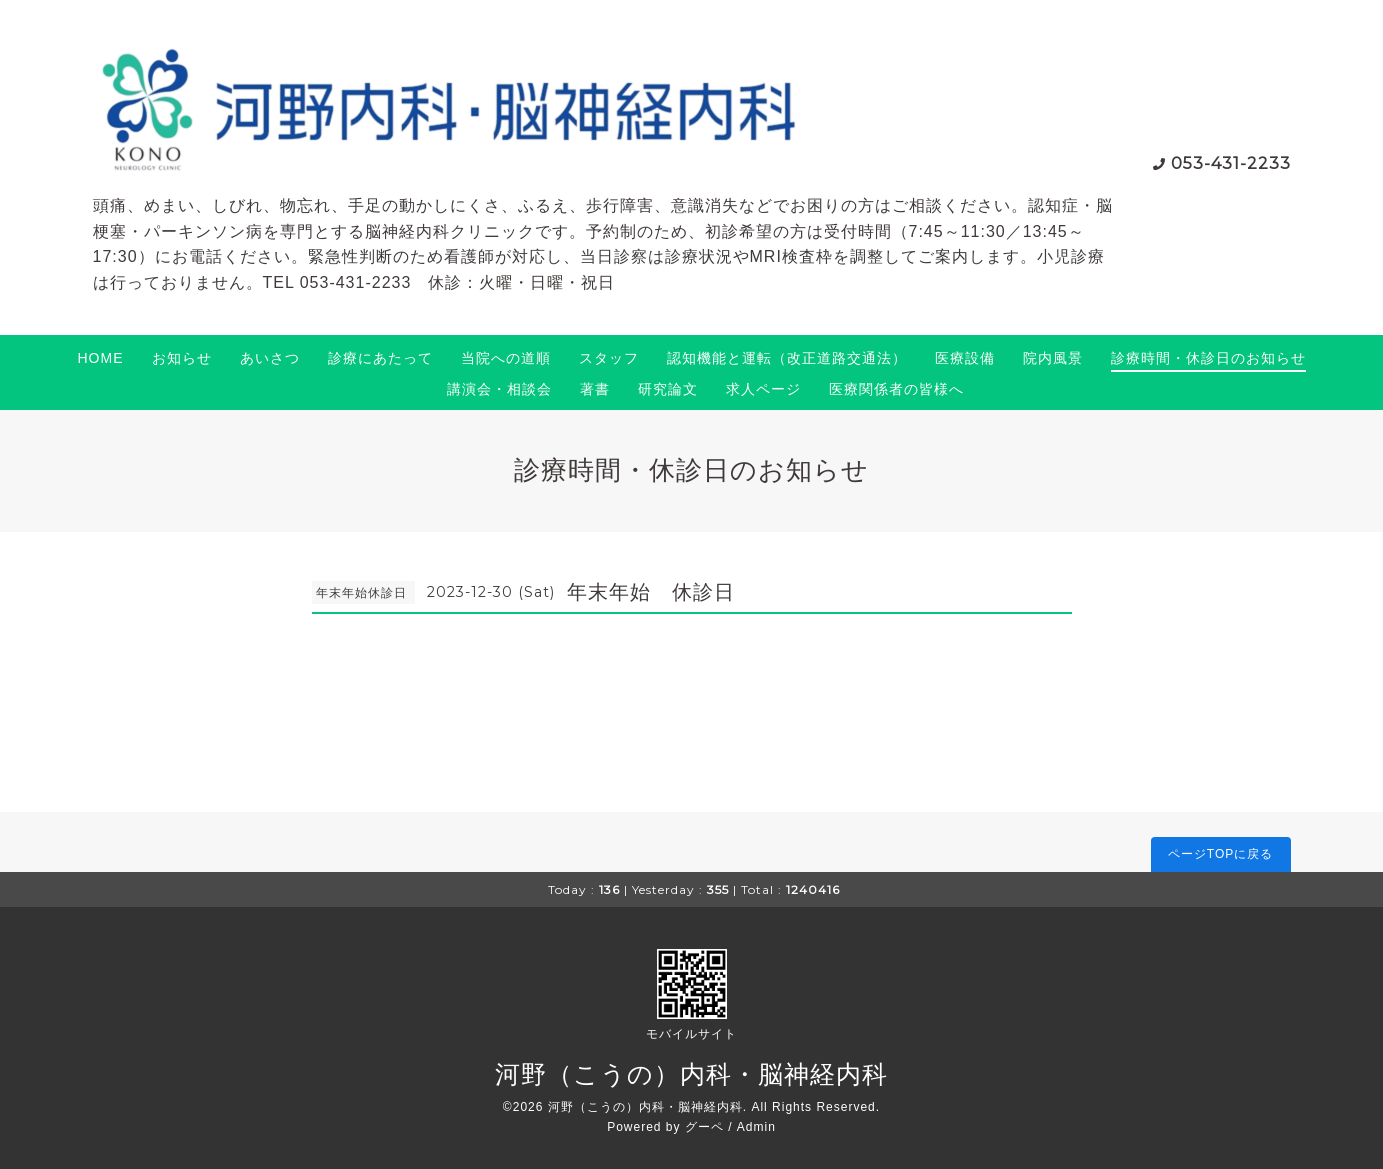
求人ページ (763, 389)
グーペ (704, 1127)
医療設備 (965, 358)
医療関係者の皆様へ (896, 389)
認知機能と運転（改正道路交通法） (787, 358)
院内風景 (1053, 358)
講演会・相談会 (499, 389)
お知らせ (182, 358)
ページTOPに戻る (1220, 854)
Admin (756, 1127)
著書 (595, 389)
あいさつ (270, 358)
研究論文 (668, 389)
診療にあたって (380, 358)
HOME (101, 358)
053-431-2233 (1231, 163)
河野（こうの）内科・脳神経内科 (691, 1074)
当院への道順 (506, 358)
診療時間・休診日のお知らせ (1208, 358)
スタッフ (609, 358)
